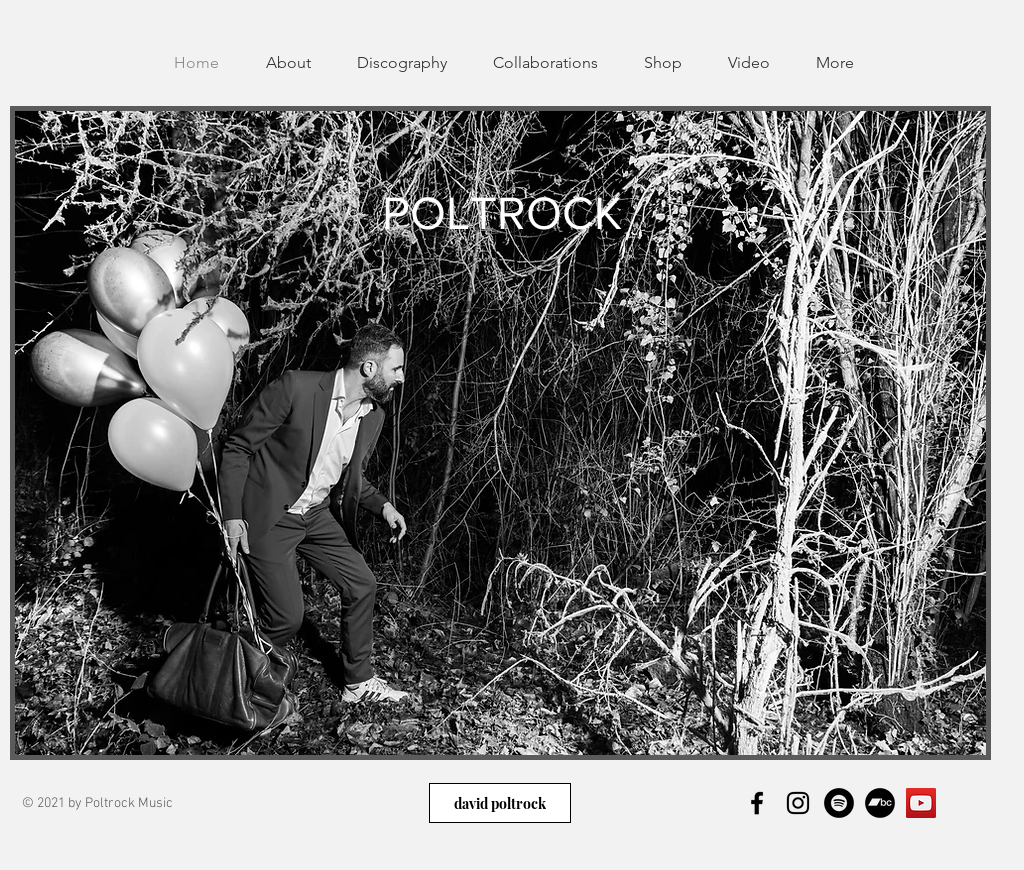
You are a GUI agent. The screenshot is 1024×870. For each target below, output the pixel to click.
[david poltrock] (500, 803)
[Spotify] (839, 803)
